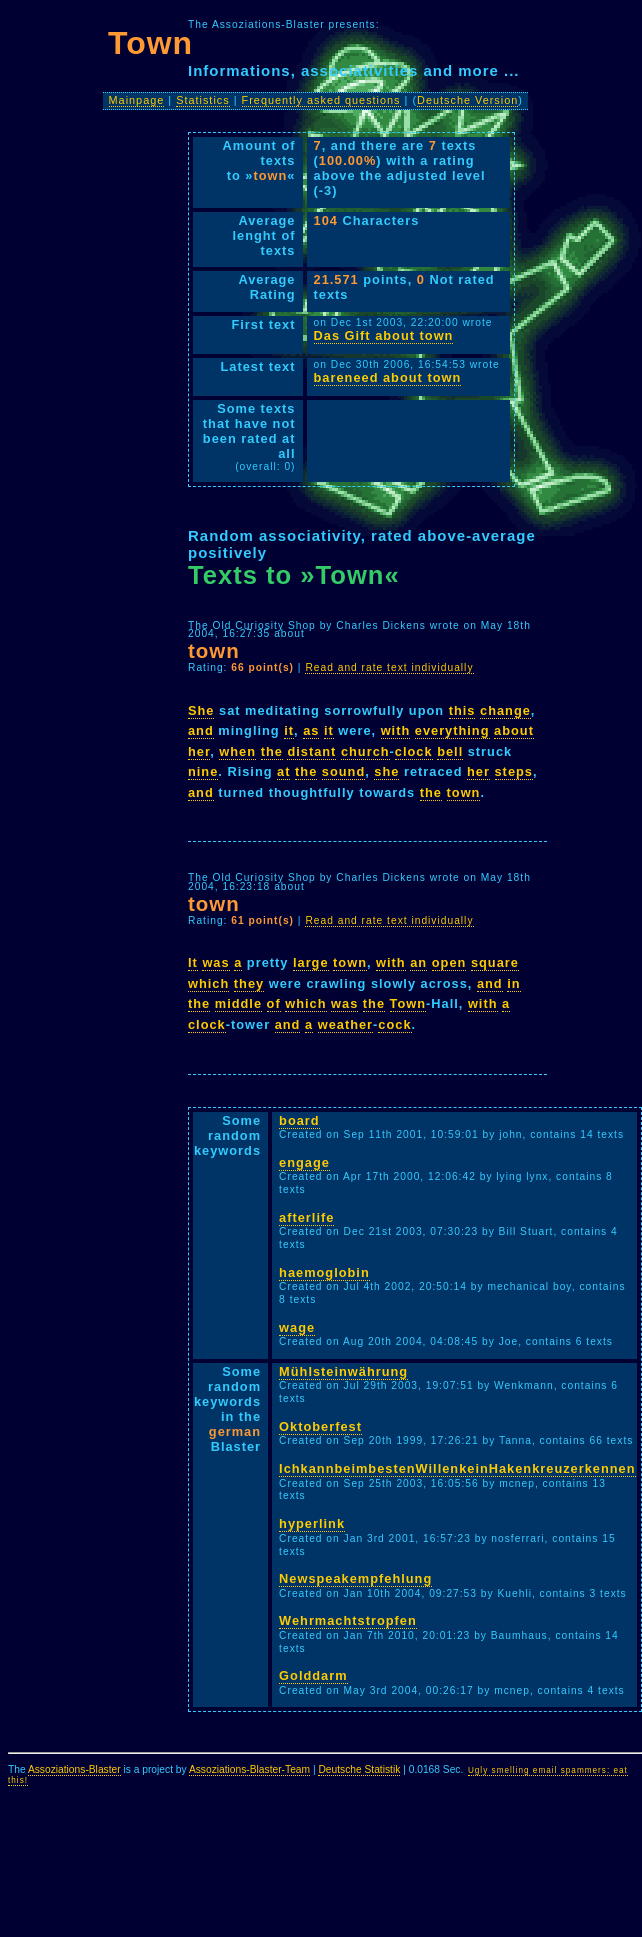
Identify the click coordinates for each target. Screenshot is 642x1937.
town (464, 792)
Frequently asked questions (321, 100)
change (505, 710)
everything (452, 730)
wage (297, 1327)
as (311, 730)
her (199, 751)
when (237, 751)
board (299, 1120)
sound (343, 771)
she (386, 771)
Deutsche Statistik (359, 1769)
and (201, 730)
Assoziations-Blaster (74, 1769)
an (418, 962)
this (462, 710)
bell (450, 751)
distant (311, 751)
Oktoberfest (320, 1426)
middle (238, 1003)
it (289, 730)
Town (408, 1003)
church (365, 751)
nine (203, 771)
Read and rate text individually (389, 667)
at (283, 771)
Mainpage (137, 100)
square (495, 962)
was (215, 962)
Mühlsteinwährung (343, 1371)
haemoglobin (324, 1272)
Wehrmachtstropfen (348, 1620)
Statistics (203, 100)
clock (414, 751)
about (514, 730)
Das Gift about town (384, 335)
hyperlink (312, 1523)
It (193, 962)
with (396, 730)
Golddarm (313, 1675)
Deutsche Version (467, 100)
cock (394, 1024)
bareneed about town (388, 377)
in (513, 983)
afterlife (306, 1217)
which (208, 983)
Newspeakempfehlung (355, 1578)
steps (514, 771)
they (249, 983)
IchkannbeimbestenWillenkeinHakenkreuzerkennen (457, 1468)
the (272, 751)
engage (304, 1162)
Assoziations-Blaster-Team (249, 1769)
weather (345, 1024)
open (449, 962)
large (311, 962)
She (201, 710)
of (274, 1003)
